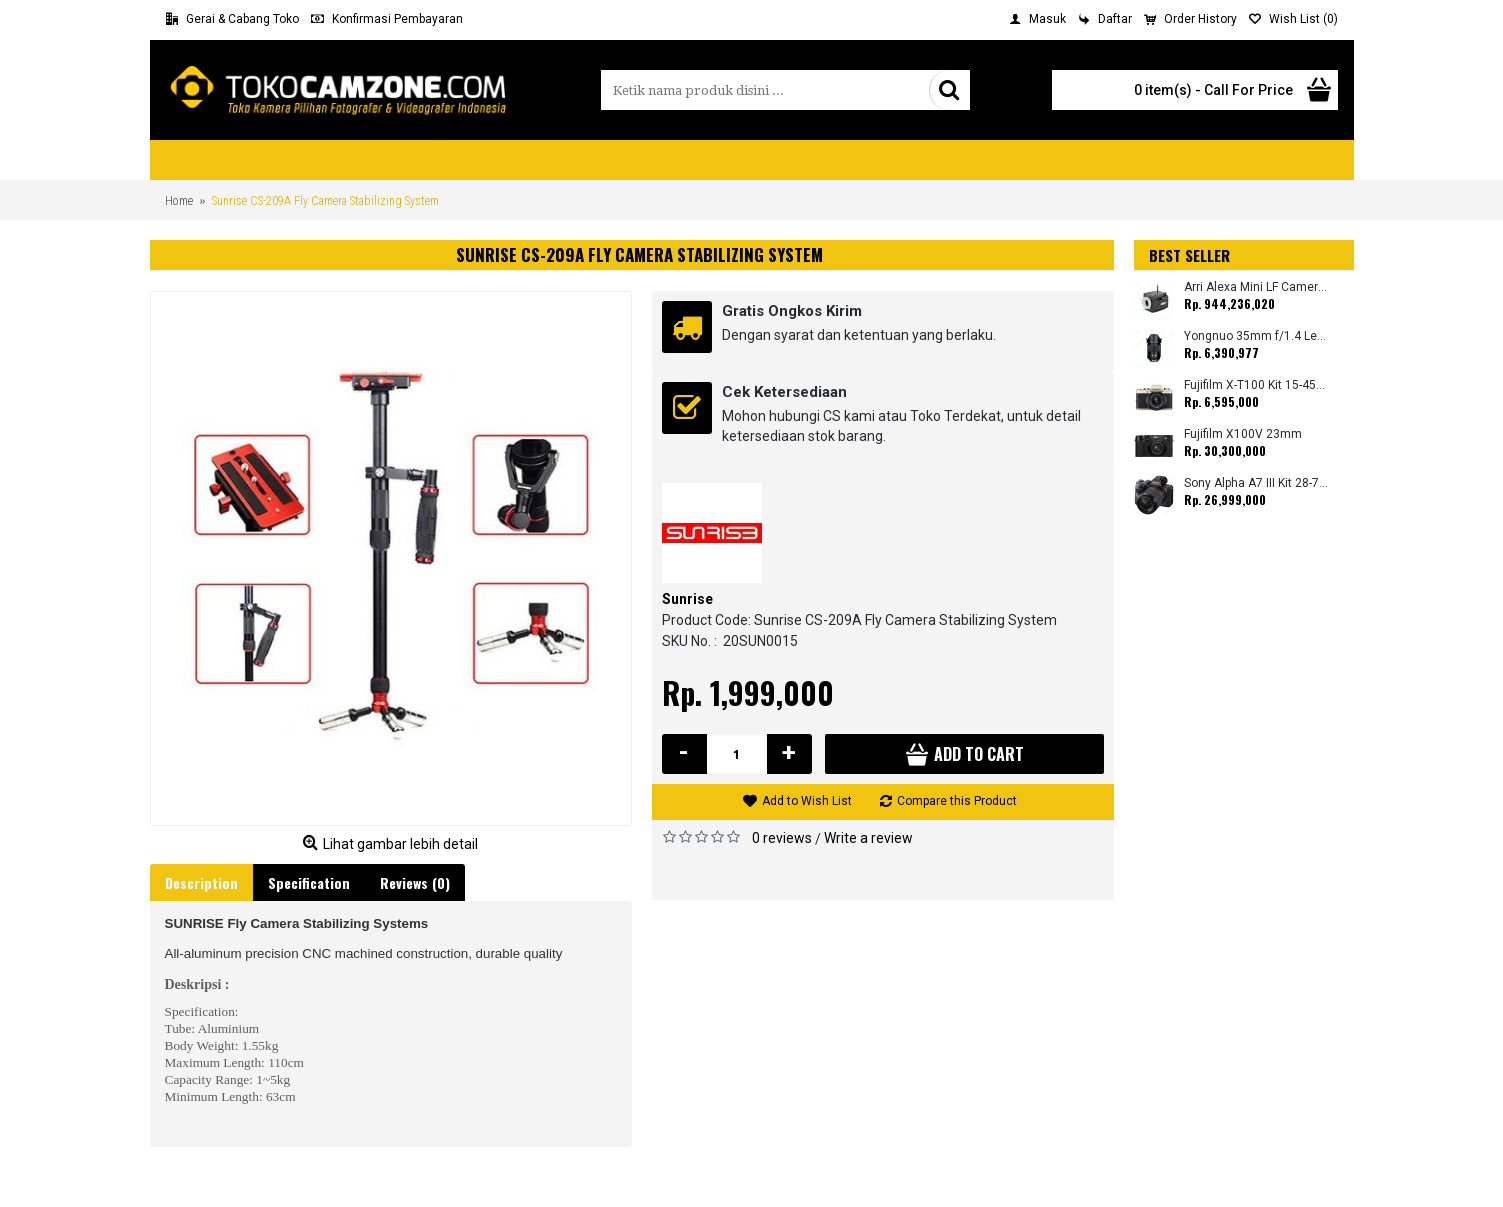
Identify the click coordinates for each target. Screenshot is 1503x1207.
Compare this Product (957, 801)
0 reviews (782, 838)
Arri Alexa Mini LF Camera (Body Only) (1256, 287)
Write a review (868, 838)
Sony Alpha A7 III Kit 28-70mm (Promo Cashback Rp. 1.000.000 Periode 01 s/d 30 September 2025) (1256, 483)
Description (201, 882)
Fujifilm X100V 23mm (1243, 434)
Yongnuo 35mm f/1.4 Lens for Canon (1256, 336)
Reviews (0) (415, 882)
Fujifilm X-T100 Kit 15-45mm (1256, 385)
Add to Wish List (807, 801)
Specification (309, 882)
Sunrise (687, 599)
